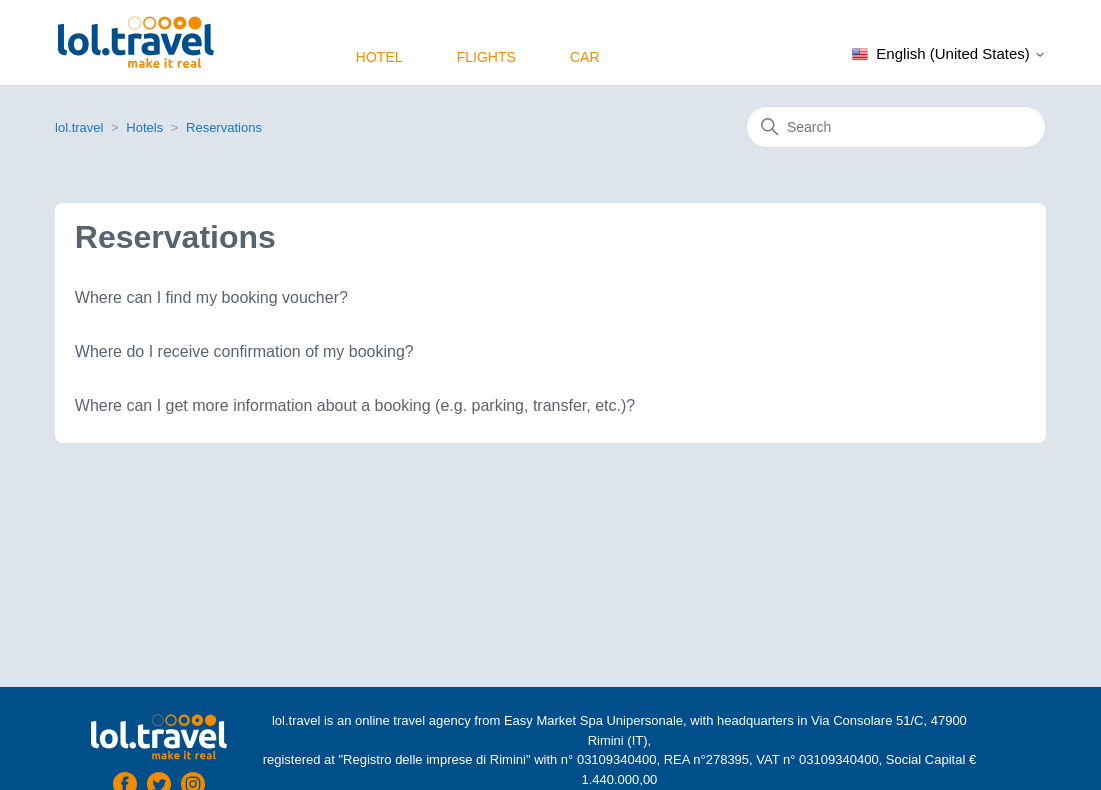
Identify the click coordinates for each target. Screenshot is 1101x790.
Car (585, 57)
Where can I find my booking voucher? (211, 297)
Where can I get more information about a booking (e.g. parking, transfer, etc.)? (355, 405)
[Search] (896, 127)
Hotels (144, 127)
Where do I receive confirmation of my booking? (244, 351)
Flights (486, 57)
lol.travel (79, 127)
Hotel (379, 57)
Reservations (224, 127)
